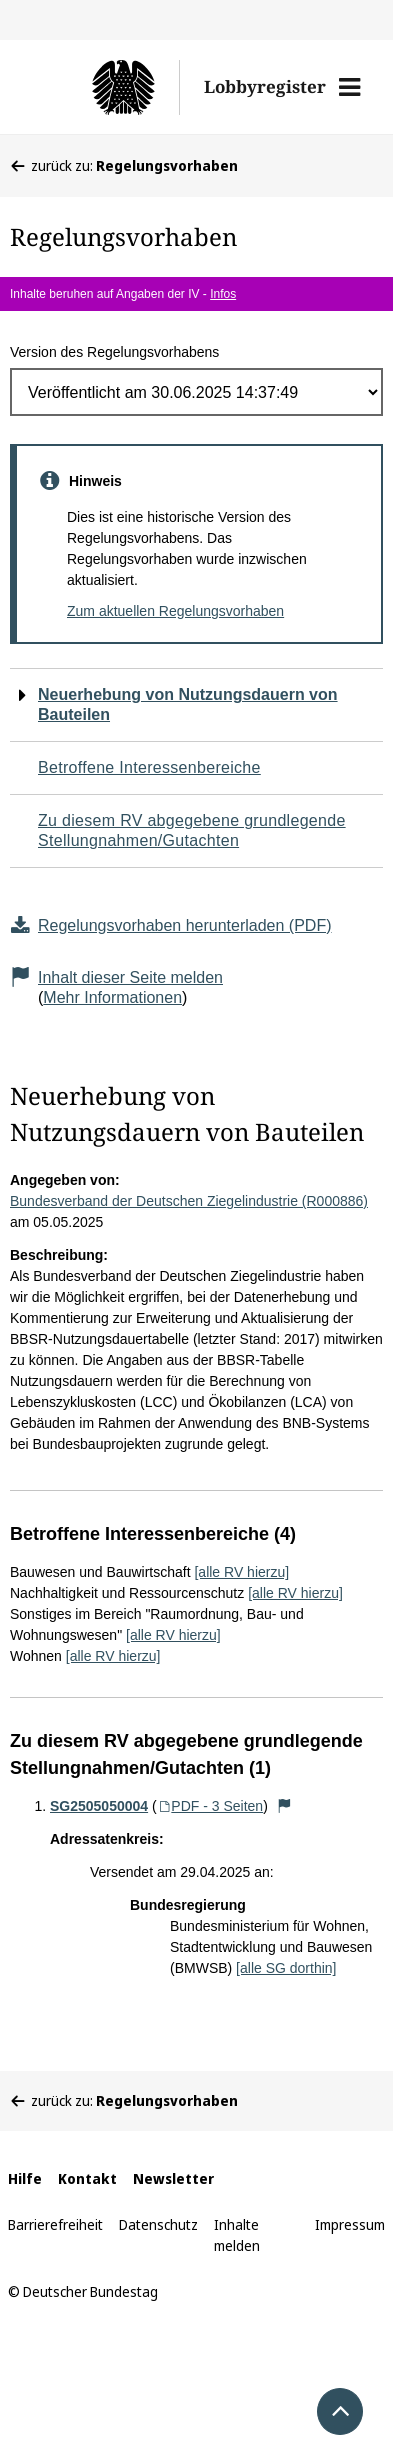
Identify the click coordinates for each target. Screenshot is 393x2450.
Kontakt (87, 2178)
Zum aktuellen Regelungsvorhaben (175, 611)
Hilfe (25, 2178)
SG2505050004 (99, 1806)
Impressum (350, 2224)
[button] (349, 87)
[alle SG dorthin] (286, 1968)
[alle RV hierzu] (241, 1572)
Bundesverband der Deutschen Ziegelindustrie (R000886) (189, 1201)
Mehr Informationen (112, 997)
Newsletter (173, 2178)
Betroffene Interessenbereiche (149, 767)
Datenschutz (158, 2224)
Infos (223, 294)
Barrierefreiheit (55, 2224)
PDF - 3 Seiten (210, 1806)
